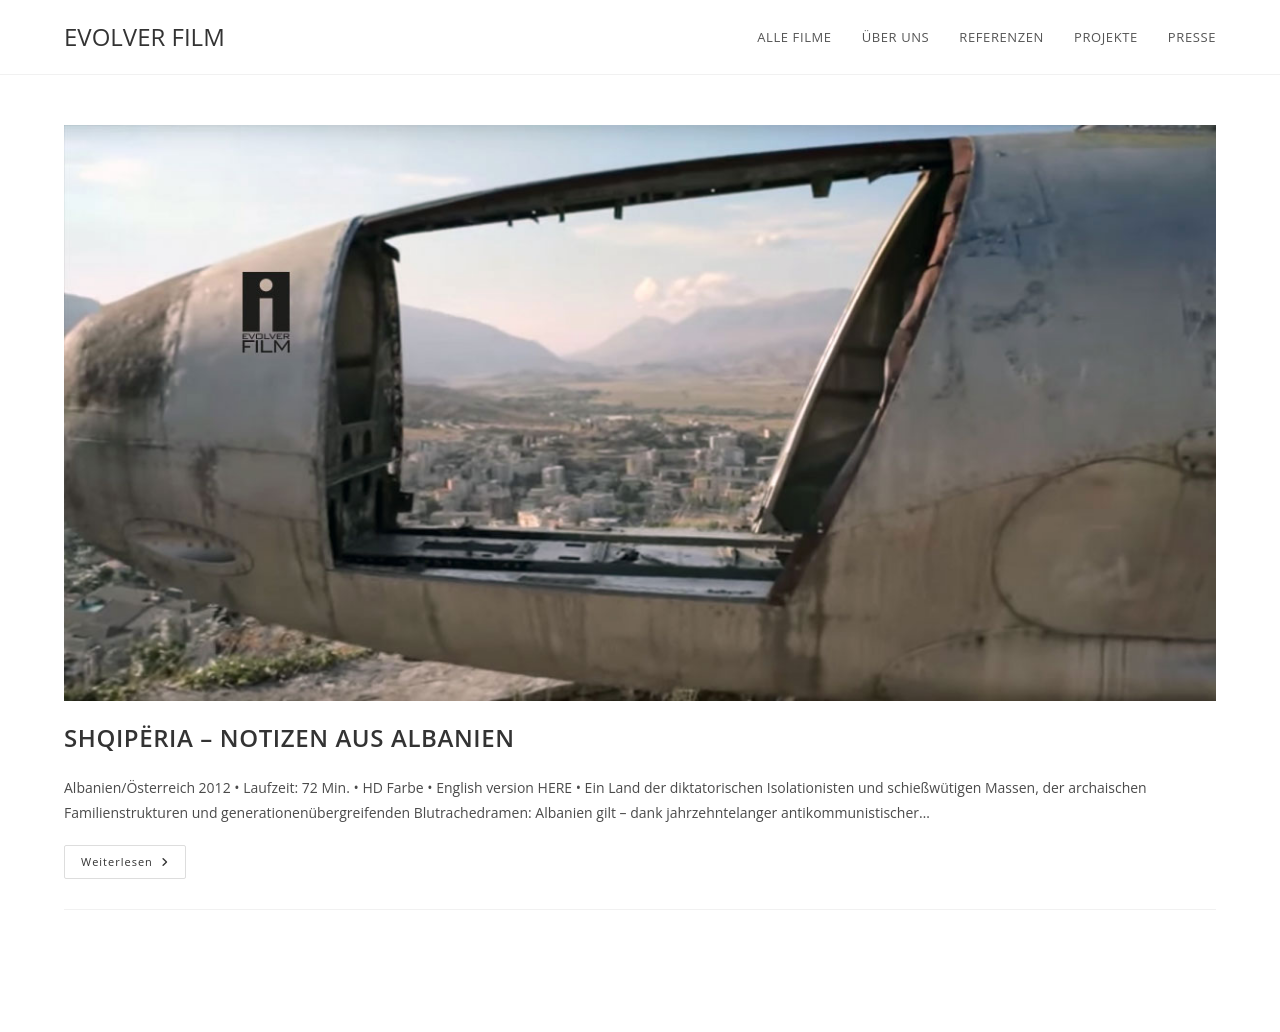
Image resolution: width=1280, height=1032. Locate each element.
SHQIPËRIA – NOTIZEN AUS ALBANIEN (289, 737)
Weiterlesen (133, 865)
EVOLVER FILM (144, 36)
